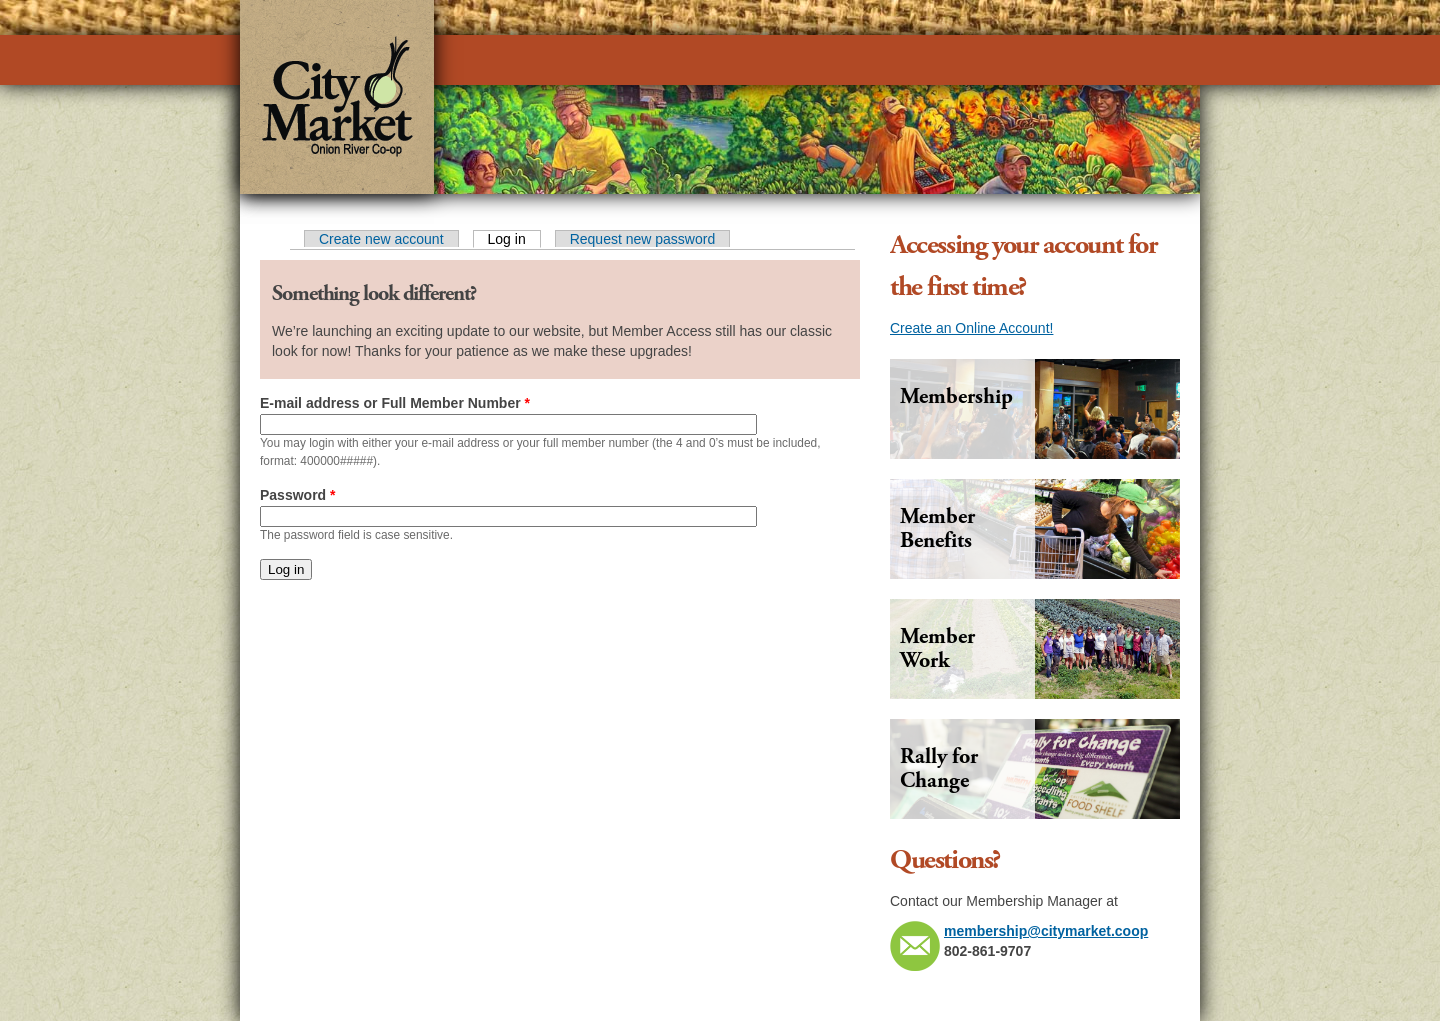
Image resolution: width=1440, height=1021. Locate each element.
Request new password (643, 239)
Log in (514, 238)
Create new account (381, 239)
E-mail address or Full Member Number (395, 403)
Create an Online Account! (971, 328)
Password (297, 495)
